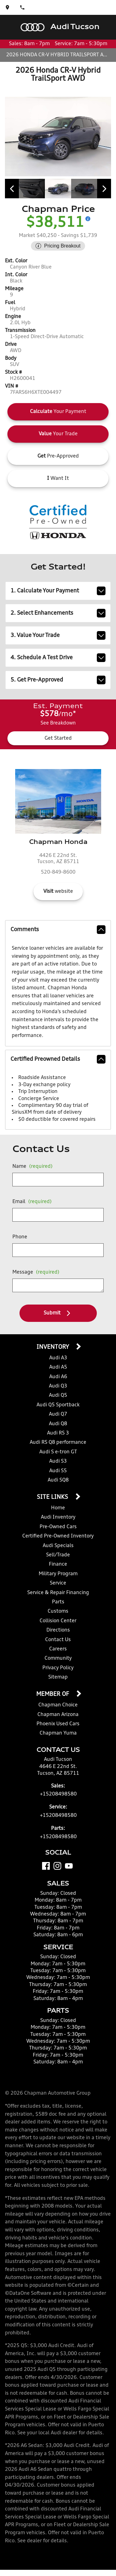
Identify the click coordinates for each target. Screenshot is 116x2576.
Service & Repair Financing (58, 1592)
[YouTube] (69, 1866)
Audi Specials (58, 1545)
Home (58, 1508)
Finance (58, 1564)
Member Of (53, 1694)
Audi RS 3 (58, 1433)
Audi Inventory (58, 1517)
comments (58, 929)
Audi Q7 (58, 1414)
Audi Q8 (58, 1423)
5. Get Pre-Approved (58, 680)
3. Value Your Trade (58, 635)
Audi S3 (58, 1461)
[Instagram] (57, 1866)
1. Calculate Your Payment (58, 591)
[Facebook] (46, 1866)
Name (32, 1166)
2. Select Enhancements (58, 613)
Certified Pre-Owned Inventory (58, 1536)
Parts (58, 1602)
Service (58, 1583)
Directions (58, 1630)
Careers (58, 1649)
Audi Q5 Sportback (58, 1405)
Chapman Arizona (58, 1714)
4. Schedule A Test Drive (58, 657)
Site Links (53, 1497)
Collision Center (58, 1621)
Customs (58, 1611)
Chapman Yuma (58, 1733)
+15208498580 (58, 1794)
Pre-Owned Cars (58, 1527)
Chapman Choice (58, 1705)
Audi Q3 (58, 1386)
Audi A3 (58, 1358)
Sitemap (58, 1677)
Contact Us (58, 1639)
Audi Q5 (58, 1395)
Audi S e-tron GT (58, 1452)
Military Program (58, 1574)
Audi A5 (58, 1367)
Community (58, 1658)
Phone (19, 1237)
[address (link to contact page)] (7, 7)
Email (32, 1201)
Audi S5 (58, 1471)
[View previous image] (12, 188)
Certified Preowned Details (58, 1059)
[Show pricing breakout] (87, 218)
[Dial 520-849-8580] (22, 7)
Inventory (53, 1347)
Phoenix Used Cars (58, 1724)
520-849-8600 (58, 872)
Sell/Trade (58, 1555)
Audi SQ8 (58, 1480)
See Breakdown (58, 723)
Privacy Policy (58, 1668)
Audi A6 (58, 1376)
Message (35, 1272)
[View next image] (104, 188)
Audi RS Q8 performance (58, 1442)
